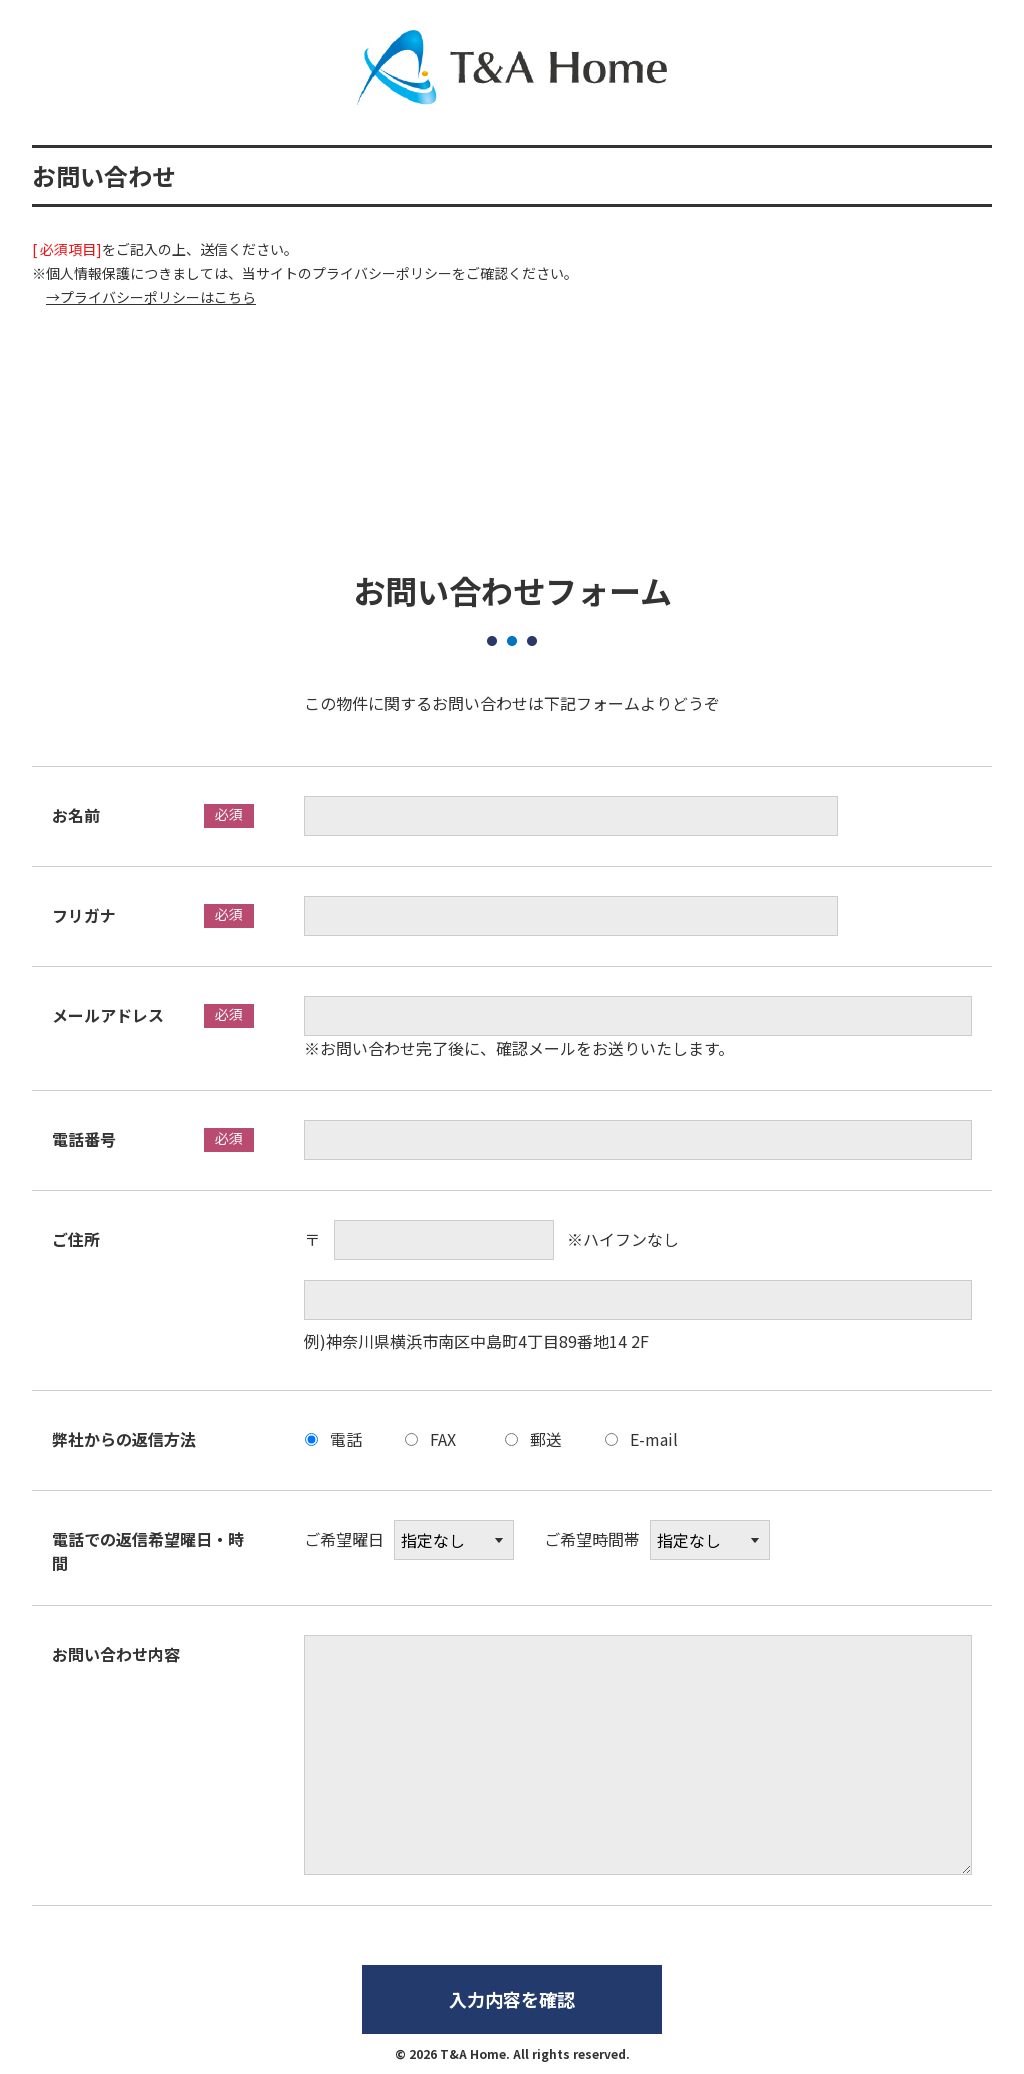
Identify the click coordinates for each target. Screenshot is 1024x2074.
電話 (346, 1439)
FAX (443, 1439)
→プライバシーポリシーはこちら (151, 297)
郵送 (546, 1439)
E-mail (654, 1439)
